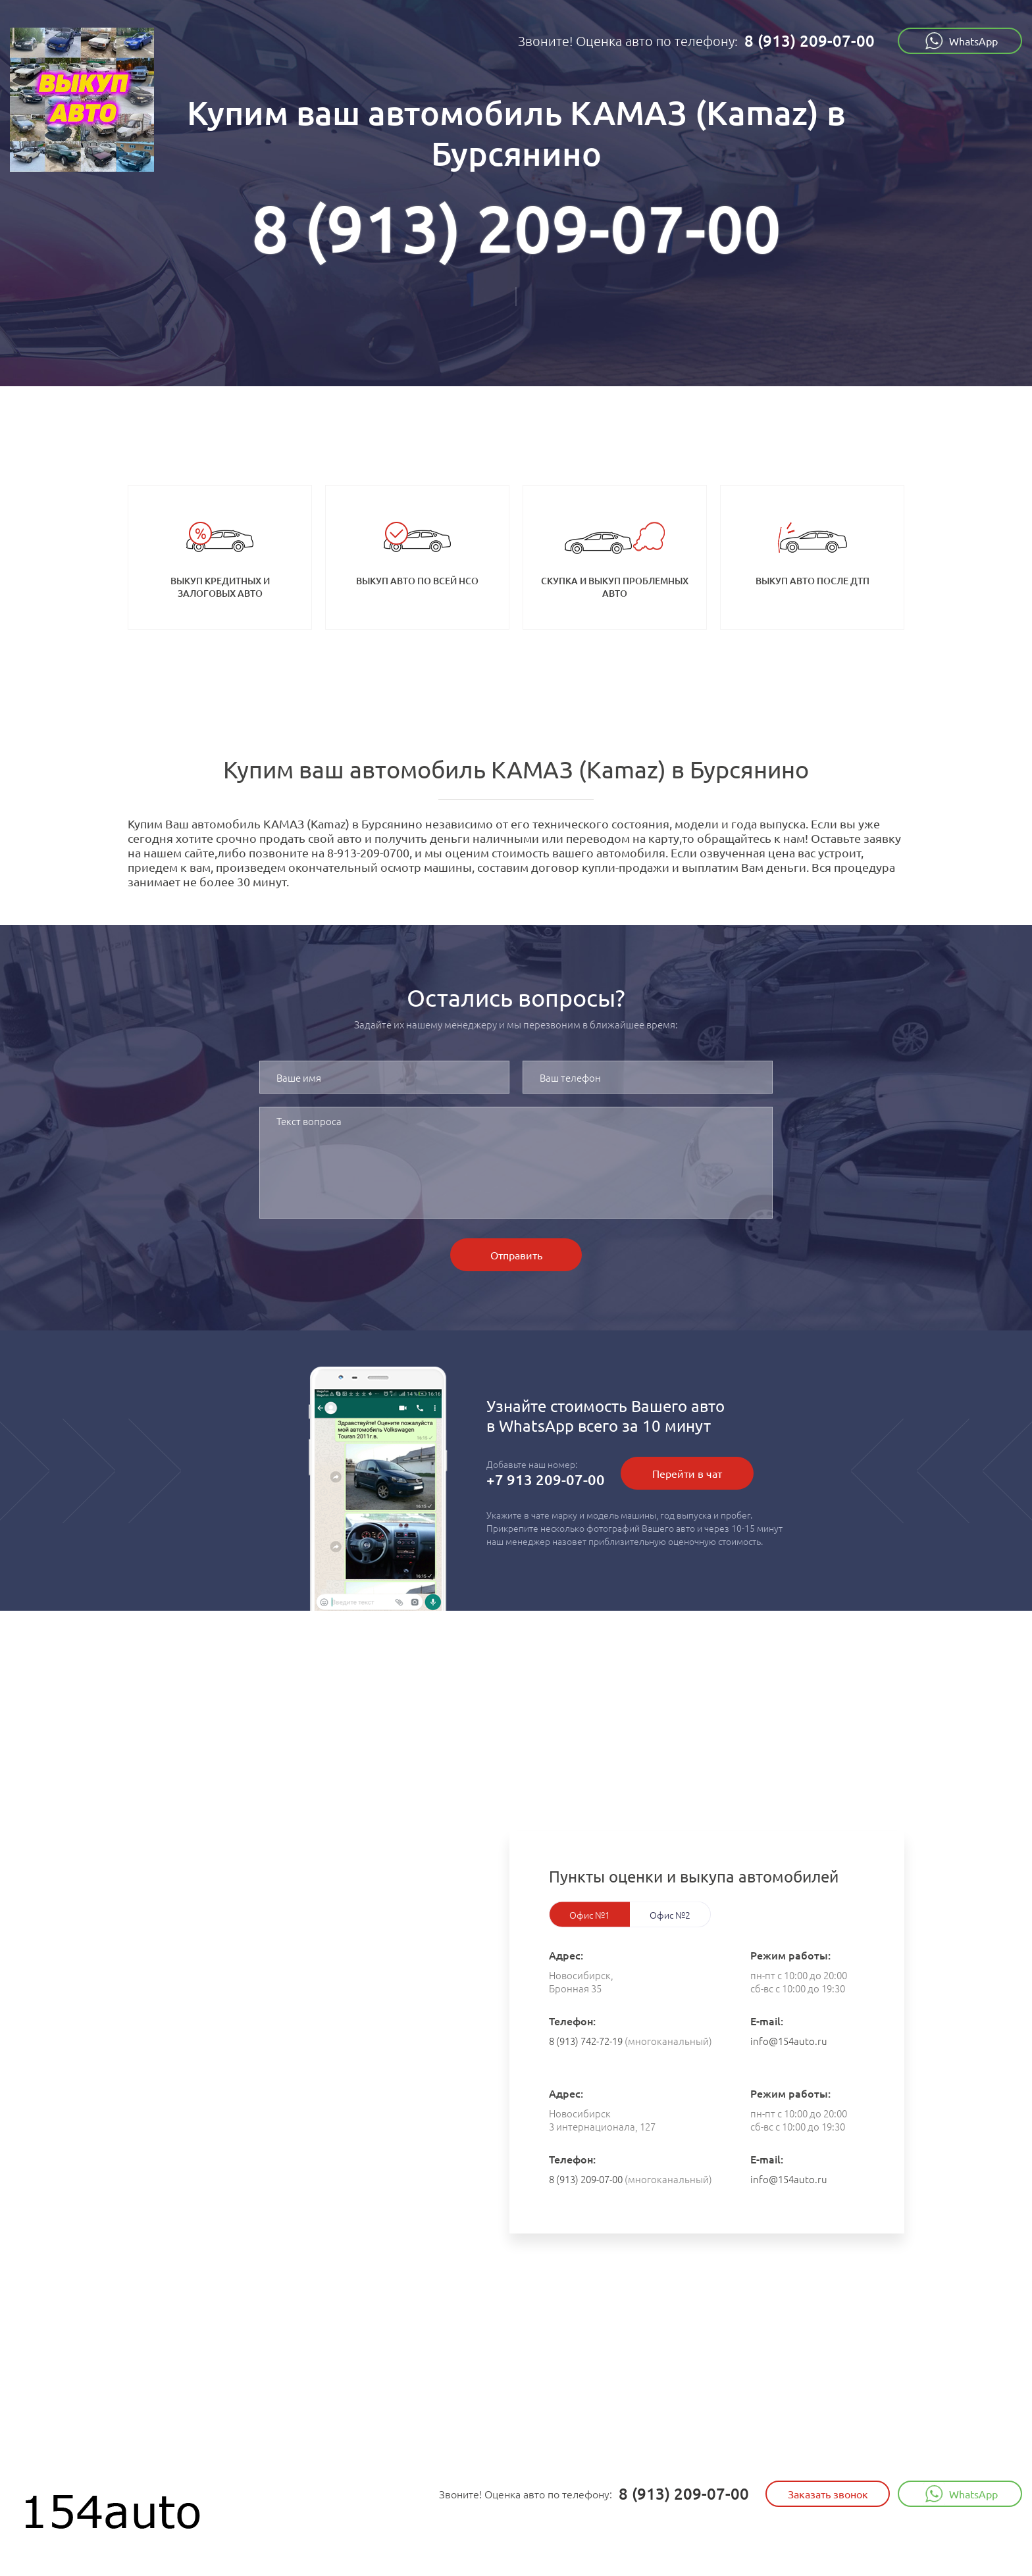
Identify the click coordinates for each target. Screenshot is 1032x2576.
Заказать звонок (828, 2493)
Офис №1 (589, 1914)
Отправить (516, 1254)
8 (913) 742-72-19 (586, 2041)
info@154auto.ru (788, 2041)
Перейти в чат (687, 1473)
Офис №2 (670, 1914)
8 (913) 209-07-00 (809, 40)
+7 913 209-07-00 (545, 1479)
